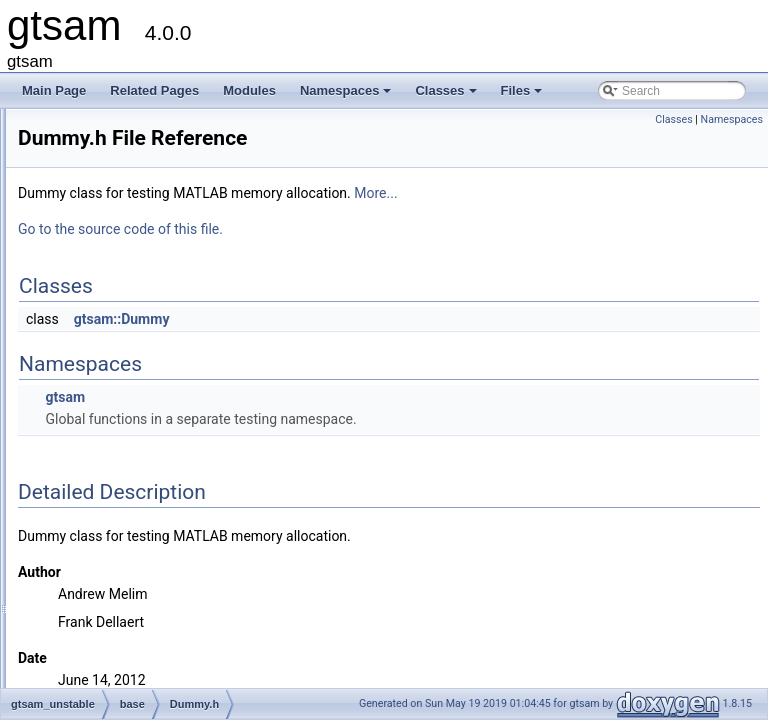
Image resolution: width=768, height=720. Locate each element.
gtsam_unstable (108, 323)
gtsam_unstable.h (129, 587)
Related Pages (154, 90)
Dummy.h (123, 433)
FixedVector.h (134, 455)
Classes (447, 96)
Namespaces (347, 96)
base (95, 345)
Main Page (54, 90)
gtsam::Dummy (372, 319)
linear (96, 521)
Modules (249, 90)
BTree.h (119, 367)
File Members (86, 609)
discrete (103, 477)
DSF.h (114, 411)
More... (625, 193)
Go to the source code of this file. (370, 229)
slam (94, 565)
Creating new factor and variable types (136, 147)
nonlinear (106, 543)
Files (523, 96)
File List (70, 279)
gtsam (34, 125)
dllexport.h (125, 389)
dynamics (107, 499)
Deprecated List (76, 169)
